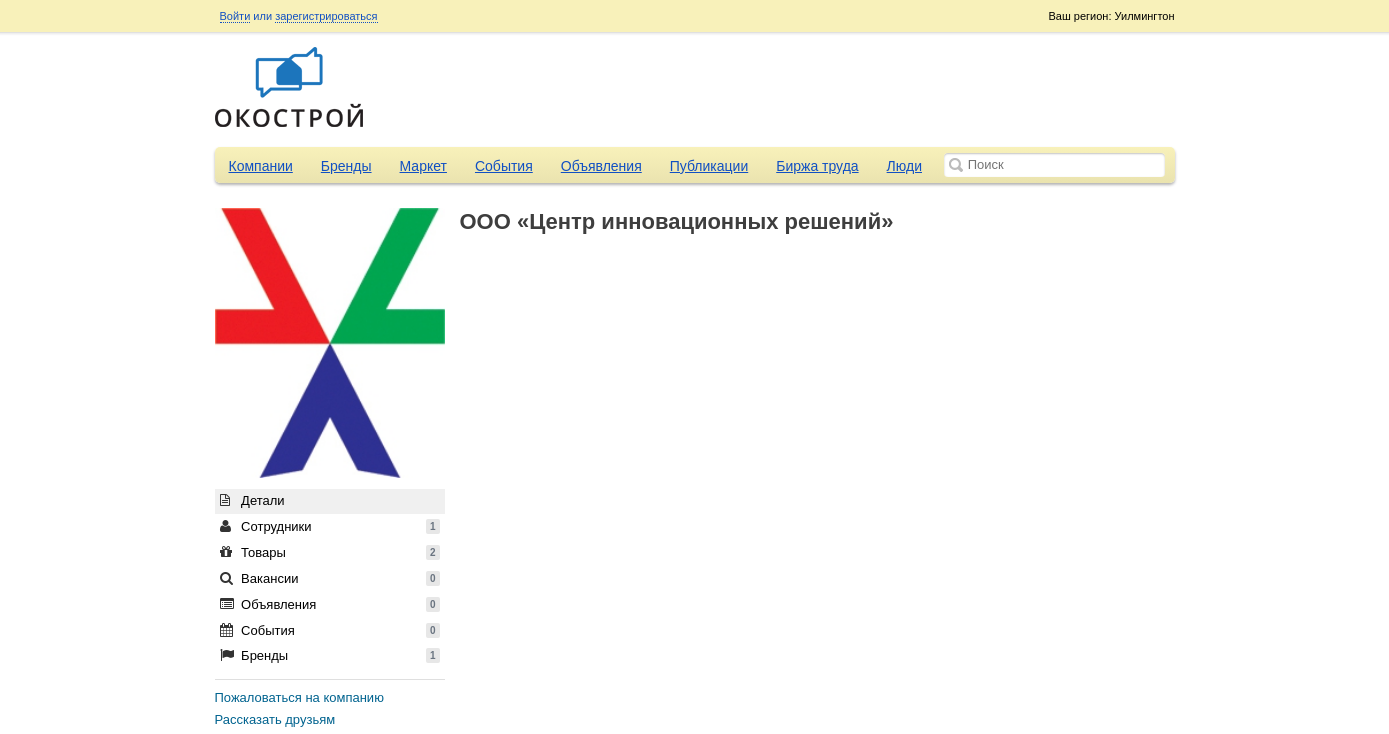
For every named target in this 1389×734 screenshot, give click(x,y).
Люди (904, 166)
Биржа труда (817, 166)
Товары (330, 552)
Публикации (709, 166)
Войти (235, 16)
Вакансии (330, 578)
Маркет (423, 166)
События (504, 166)
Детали (252, 500)
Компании (261, 166)
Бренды (346, 166)
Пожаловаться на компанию (299, 697)
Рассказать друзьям (275, 719)
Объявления (601, 166)
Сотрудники (330, 526)
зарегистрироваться (326, 16)
